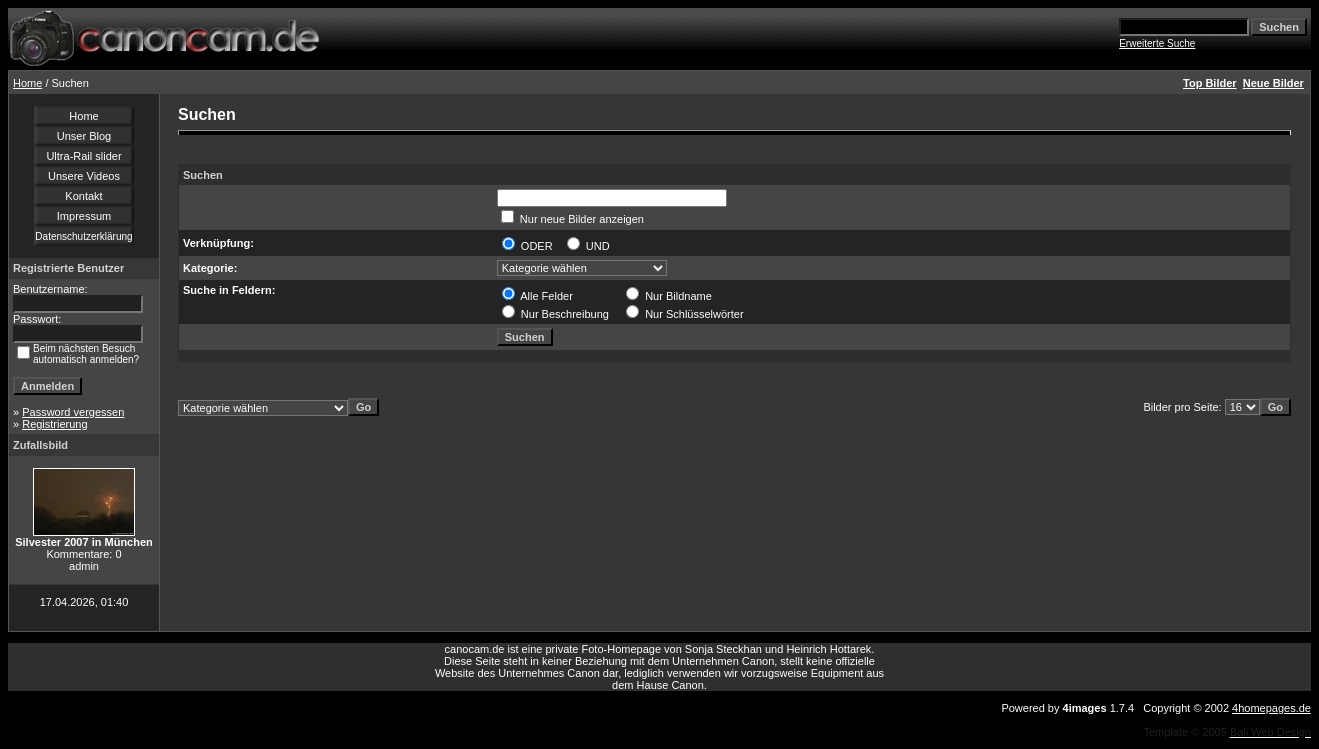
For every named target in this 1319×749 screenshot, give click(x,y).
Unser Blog (84, 136)
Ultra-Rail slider (83, 156)
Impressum (84, 216)
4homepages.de (1271, 708)
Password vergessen (73, 412)
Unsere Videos (84, 176)
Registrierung (54, 424)
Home (27, 83)
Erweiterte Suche (1157, 43)
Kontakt (83, 196)
